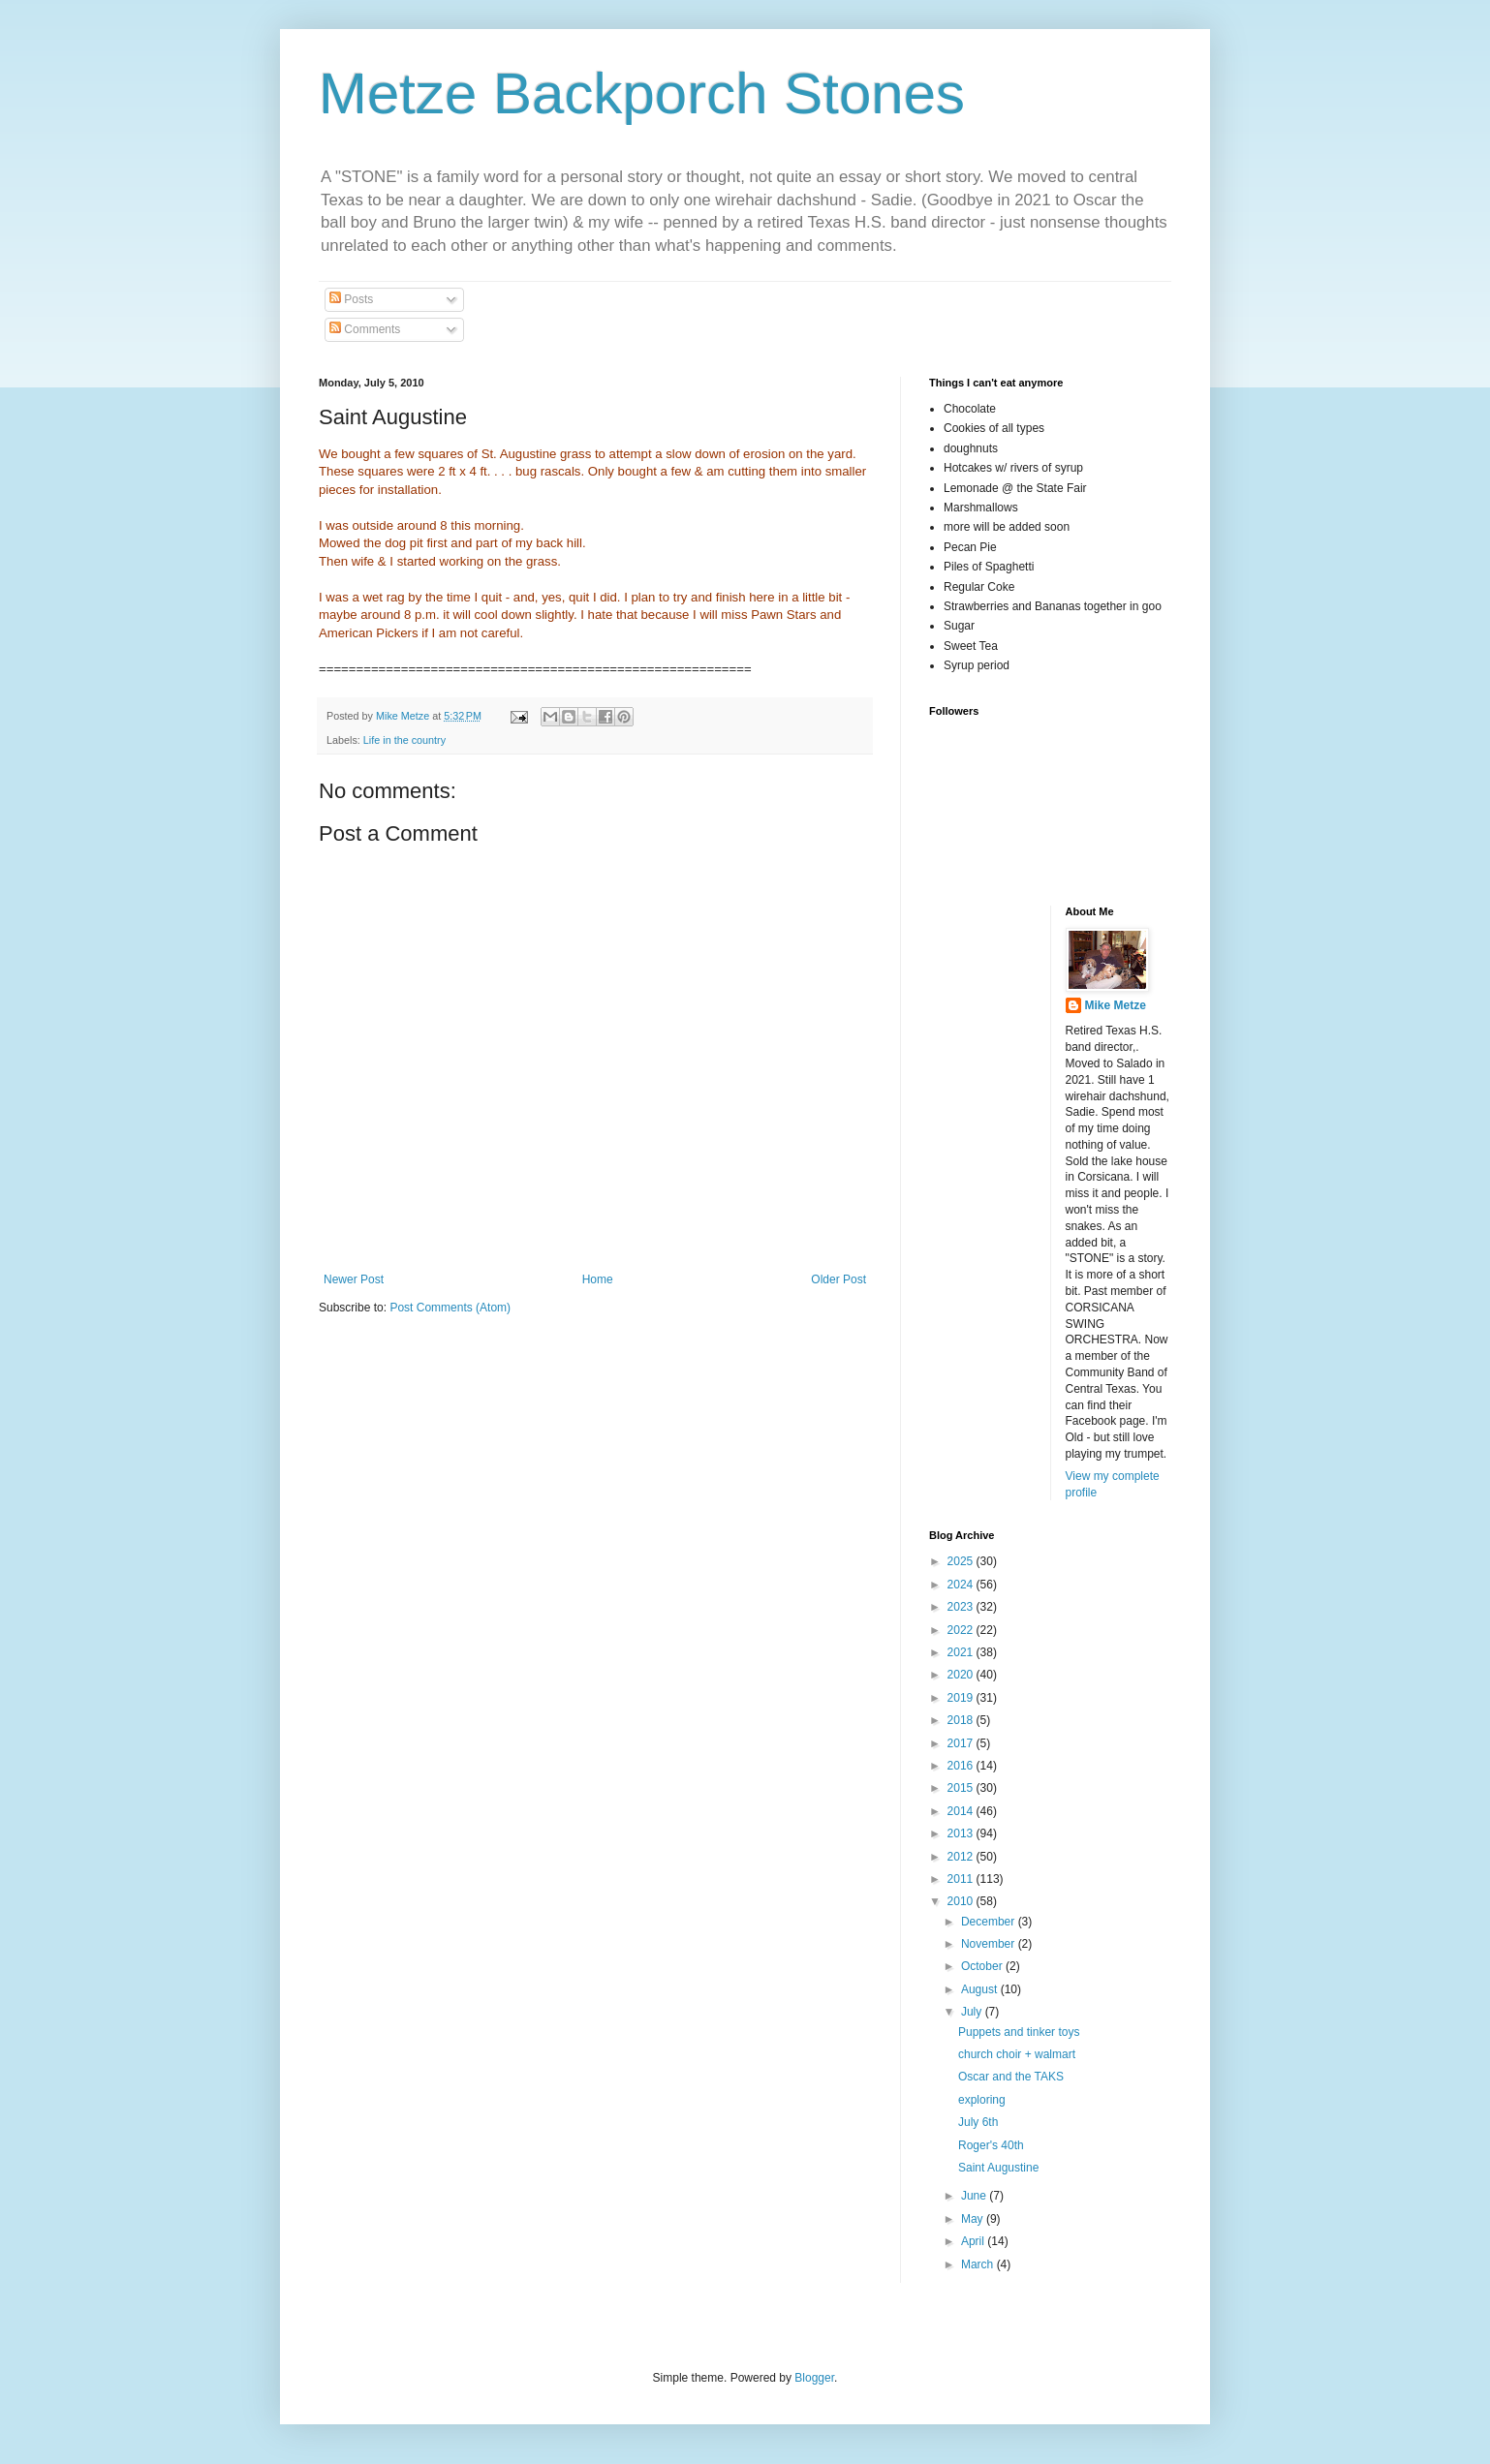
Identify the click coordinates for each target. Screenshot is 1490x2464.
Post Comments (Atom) (450, 1307)
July (973, 2011)
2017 (962, 1743)
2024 (962, 1584)
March (979, 2264)
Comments (364, 329)
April (974, 2241)
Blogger (814, 2378)
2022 (962, 1630)
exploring (982, 2100)
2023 (962, 1607)
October (983, 1966)
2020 (962, 1674)
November (989, 1944)
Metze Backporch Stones (642, 93)
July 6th (978, 2122)
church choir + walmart (1016, 2054)
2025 (962, 1561)
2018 (962, 1720)
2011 (962, 1879)
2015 (962, 1788)
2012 (962, 1856)
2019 (962, 1698)
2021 (962, 1652)
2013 (962, 1833)
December (989, 1921)
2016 (962, 1765)
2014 (962, 1811)
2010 (962, 1901)
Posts (351, 299)
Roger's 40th (991, 2145)
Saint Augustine (998, 2167)
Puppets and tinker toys (1018, 2032)
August (981, 1989)
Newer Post (354, 1279)
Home (597, 1279)
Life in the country (404, 740)
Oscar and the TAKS (1011, 2076)
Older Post (838, 1279)
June (975, 2195)
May (973, 2219)
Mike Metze (1115, 1005)
